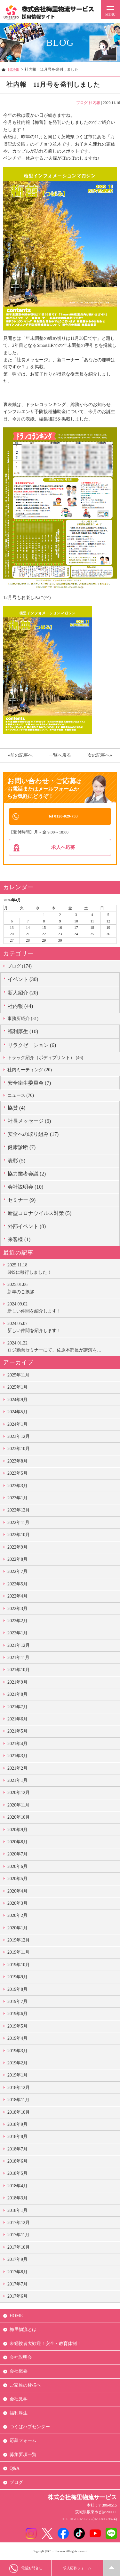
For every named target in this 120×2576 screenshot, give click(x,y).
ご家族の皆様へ (25, 2386)
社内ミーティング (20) (29, 1070)
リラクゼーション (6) (32, 1046)
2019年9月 (17, 1977)
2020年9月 (17, 1830)
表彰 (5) (16, 1161)
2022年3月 (17, 1609)
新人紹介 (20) (23, 994)
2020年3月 (17, 1904)
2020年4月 (17, 1891)
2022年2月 (17, 1621)
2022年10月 (18, 1535)
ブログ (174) (19, 967)
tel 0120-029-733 (63, 816)
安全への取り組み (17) (33, 1135)
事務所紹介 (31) (22, 1019)
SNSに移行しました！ (61, 1269)
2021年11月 (18, 1658)
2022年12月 (18, 1511)
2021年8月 (17, 1695)
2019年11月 (18, 1953)
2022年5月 (17, 1584)
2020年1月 (17, 1928)
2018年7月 (17, 2149)
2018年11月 (18, 2100)
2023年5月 (17, 1474)
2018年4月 (17, 2186)
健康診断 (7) (22, 1148)
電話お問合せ (25, 2568)
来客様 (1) (19, 1240)
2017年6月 (17, 2297)
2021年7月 (17, 1707)
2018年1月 (17, 2211)
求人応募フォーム (77, 2568)
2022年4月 (17, 1597)
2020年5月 (17, 1879)
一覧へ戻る (60, 755)
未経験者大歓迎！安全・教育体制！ (45, 2344)
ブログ (82, 102)
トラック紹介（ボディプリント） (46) (45, 1058)
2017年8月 (17, 2272)
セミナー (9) (22, 1201)
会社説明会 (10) (25, 1188)
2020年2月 (17, 1916)
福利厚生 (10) (23, 1032)
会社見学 (19, 2399)
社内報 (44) (20, 1007)
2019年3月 (17, 2051)
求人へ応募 (63, 847)
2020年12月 (18, 1793)
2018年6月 (17, 2162)
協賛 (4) (16, 1109)
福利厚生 (19, 2413)
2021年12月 (18, 1646)
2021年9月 (17, 1683)
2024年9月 (17, 1400)
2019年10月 (18, 1965)
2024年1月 (17, 1425)
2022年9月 (17, 1547)
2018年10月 (18, 2112)
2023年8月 (17, 1462)
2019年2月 (17, 2064)
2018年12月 (18, 2088)
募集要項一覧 (23, 2455)
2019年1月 (17, 2076)
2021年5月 (17, 1732)
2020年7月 (17, 1855)
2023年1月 (17, 1498)
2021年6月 (17, 1720)
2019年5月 (17, 2027)
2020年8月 (17, 1842)
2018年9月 (17, 2125)
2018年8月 (17, 2137)
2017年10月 (18, 2248)
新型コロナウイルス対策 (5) (39, 1214)
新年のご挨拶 (61, 1288)
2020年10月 (18, 1818)
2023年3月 (17, 1486)
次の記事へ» (99, 755)
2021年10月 (18, 1670)
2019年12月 (18, 1941)
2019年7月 (17, 2002)
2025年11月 (18, 1376)
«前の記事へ (20, 755)
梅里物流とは (23, 2330)
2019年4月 (17, 2039)
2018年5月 (17, 2174)
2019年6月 (17, 2014)
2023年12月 (18, 1437)
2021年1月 (17, 1781)
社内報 (94, 102)
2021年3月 (17, 1756)
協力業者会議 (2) (27, 1175)
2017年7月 (17, 2285)
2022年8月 (17, 1560)
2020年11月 (18, 1806)
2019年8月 (17, 1990)
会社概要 (19, 2372)
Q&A (15, 2469)
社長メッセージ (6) (29, 1122)
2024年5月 (17, 1412)
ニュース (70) (20, 1096)
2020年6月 (17, 1867)
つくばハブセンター (30, 2427)
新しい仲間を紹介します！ (61, 1308)
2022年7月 (17, 1572)
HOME (13, 69)
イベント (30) (23, 980)
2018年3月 (17, 2199)
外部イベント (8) (27, 1227)
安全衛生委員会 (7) (29, 1084)
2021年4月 (17, 1744)
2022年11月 (18, 1523)
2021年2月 (17, 1769)
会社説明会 (21, 2358)
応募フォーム (23, 2441)
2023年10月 (18, 1449)
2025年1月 (17, 1388)
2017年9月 (17, 2260)
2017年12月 (18, 2223)
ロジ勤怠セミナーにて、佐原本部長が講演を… (61, 1346)
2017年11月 (18, 2235)
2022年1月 (17, 1633)
